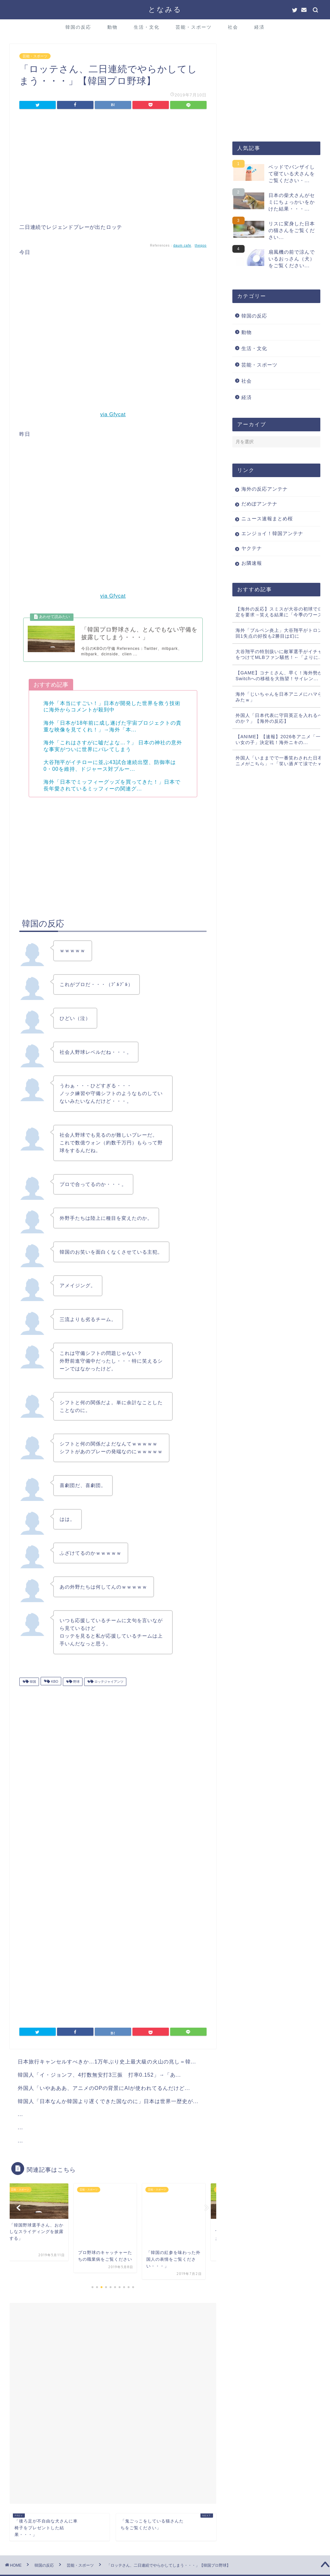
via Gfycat (113, 414)
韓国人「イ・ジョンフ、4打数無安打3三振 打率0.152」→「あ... (99, 2079)
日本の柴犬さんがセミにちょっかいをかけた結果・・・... (291, 201)
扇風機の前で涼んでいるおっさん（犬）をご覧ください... (291, 258)
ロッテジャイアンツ (106, 1686)
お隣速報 (251, 563)
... (20, 2118)
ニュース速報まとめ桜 (267, 518)
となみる (165, 9)
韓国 (30, 1686)
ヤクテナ (251, 548)
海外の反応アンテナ (264, 489)
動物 (112, 27)
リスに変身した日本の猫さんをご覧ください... (291, 230)
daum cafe (182, 245)
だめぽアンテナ (259, 503)
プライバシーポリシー (34, 2568)
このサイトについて (80, 2568)
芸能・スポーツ (194, 27)
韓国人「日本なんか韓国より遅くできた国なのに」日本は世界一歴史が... (108, 2105)
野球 (74, 1686)
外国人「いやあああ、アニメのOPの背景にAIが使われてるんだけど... (104, 2092)
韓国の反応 (78, 27)
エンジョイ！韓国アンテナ (272, 533)
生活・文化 (147, 27)
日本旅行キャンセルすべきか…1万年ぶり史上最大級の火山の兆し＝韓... (107, 2066)
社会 (233, 27)
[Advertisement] (113, 168)
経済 (259, 27)
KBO (52, 1686)
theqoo (201, 245)
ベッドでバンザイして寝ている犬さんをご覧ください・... (291, 173)
